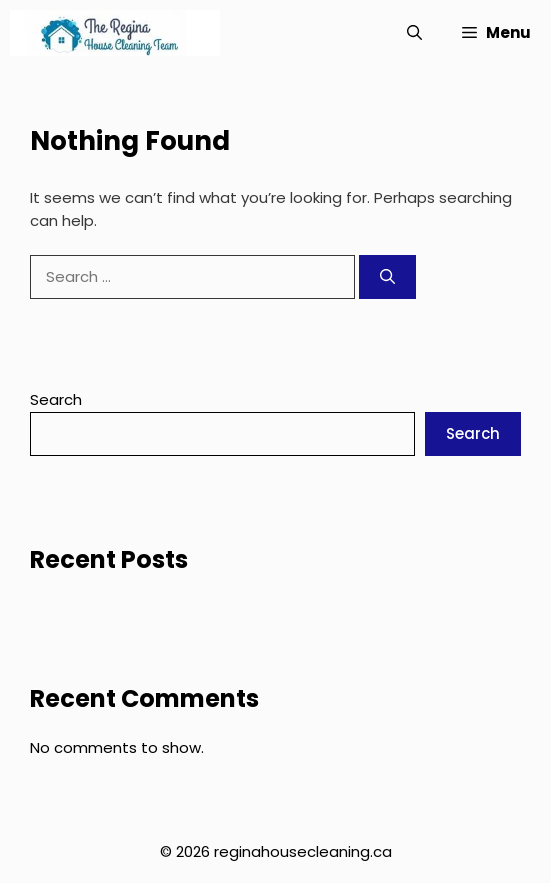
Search (56, 399)
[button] (414, 33)
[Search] (387, 277)
